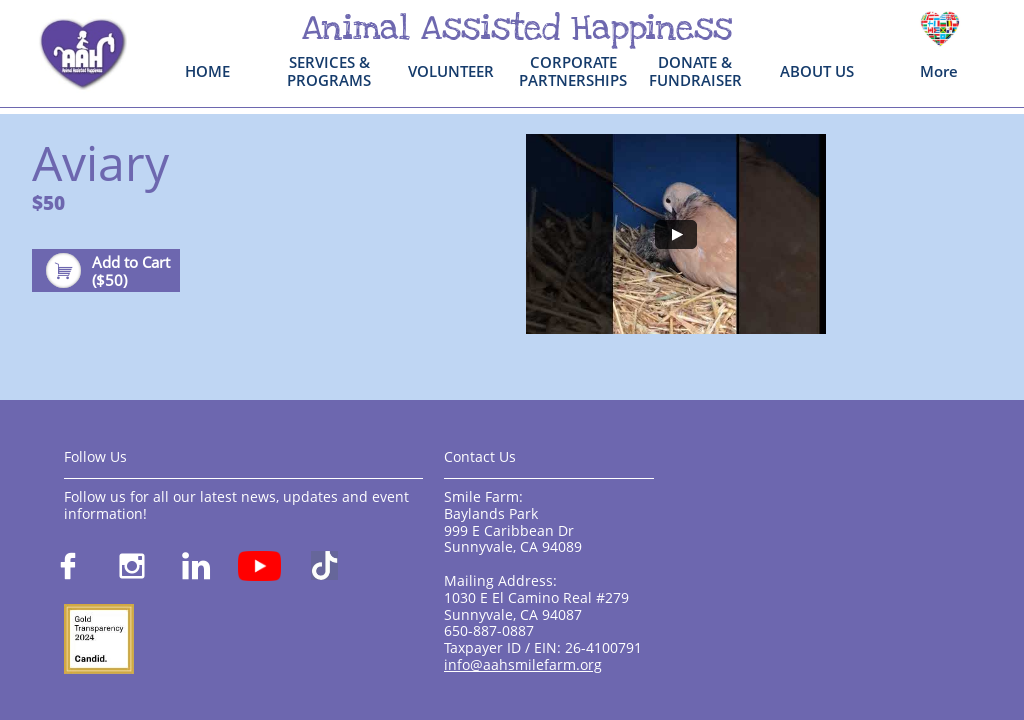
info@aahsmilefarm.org (523, 664)
